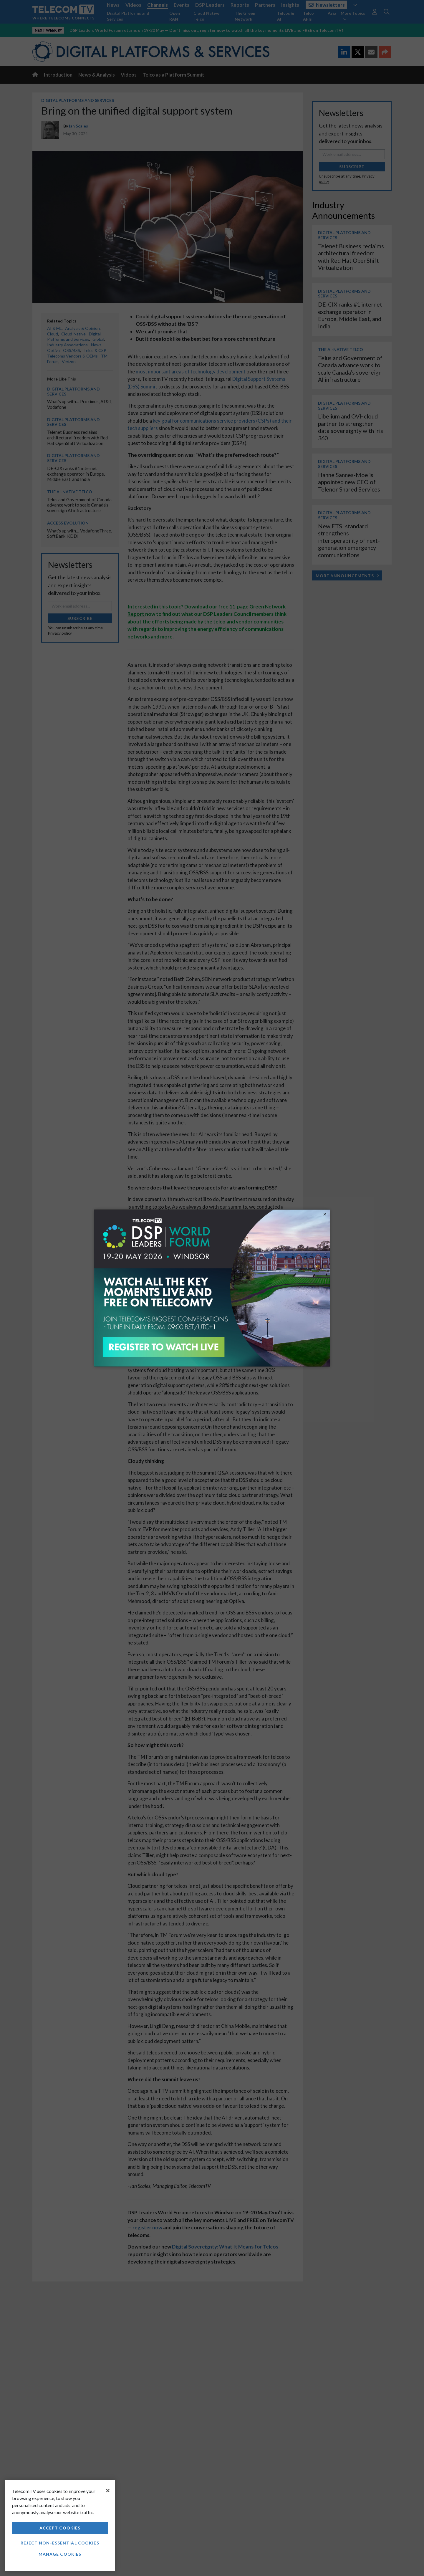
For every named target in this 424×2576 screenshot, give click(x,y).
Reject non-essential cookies (60, 2542)
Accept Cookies (60, 2527)
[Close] (107, 2490)
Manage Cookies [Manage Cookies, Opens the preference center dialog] (60, 2554)
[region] (60, 2525)
